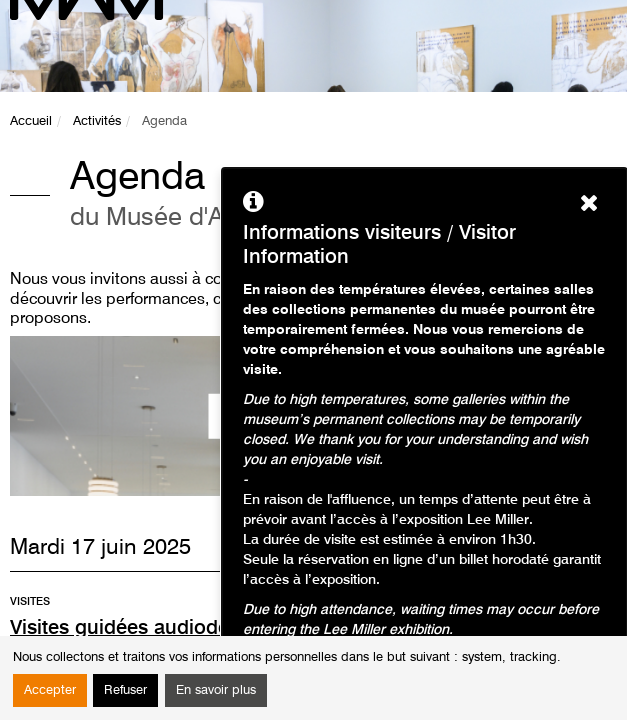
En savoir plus (216, 690)
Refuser (125, 690)
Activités (97, 121)
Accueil (31, 121)
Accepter (50, 690)
